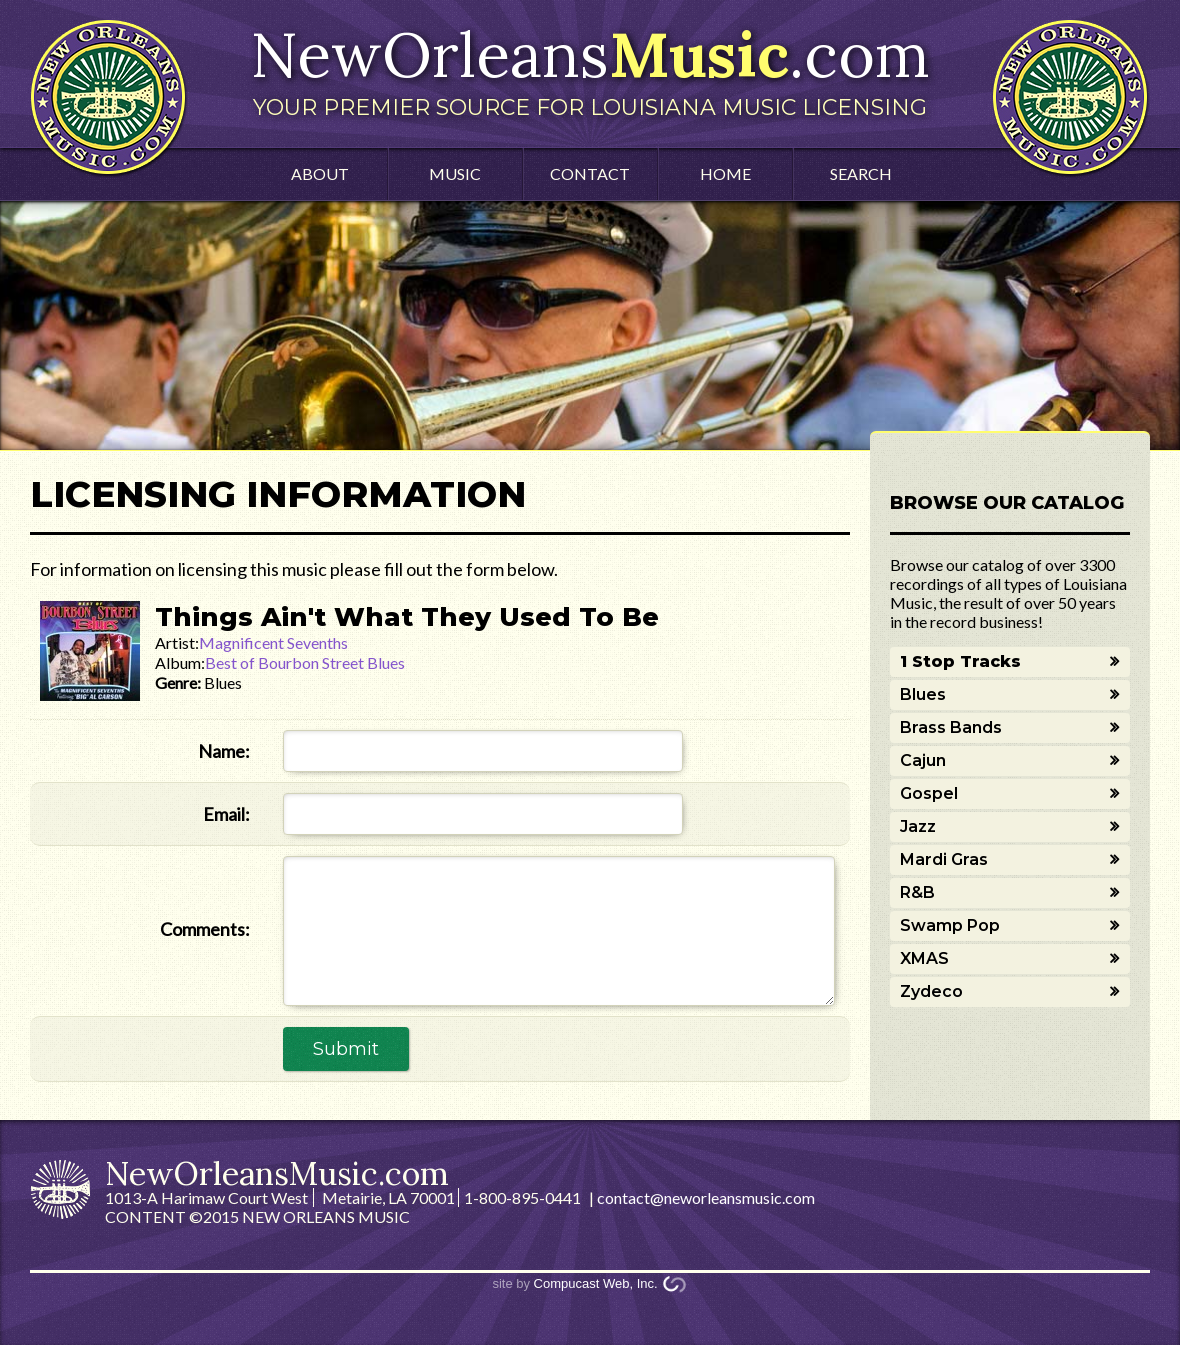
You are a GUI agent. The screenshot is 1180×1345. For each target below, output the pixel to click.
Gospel (929, 793)
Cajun (923, 760)
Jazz (918, 826)
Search (861, 173)
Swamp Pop (950, 925)
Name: (224, 751)
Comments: (205, 929)
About (320, 173)
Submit (346, 1049)
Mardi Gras (944, 859)
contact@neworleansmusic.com (706, 1197)
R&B (917, 892)
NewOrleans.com (590, 68)
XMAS (924, 958)
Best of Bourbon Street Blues (305, 662)
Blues (923, 694)
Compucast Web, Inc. (596, 1283)
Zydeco (931, 991)
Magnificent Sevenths (273, 642)
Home (725, 173)
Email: (226, 814)
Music (455, 173)
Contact (590, 173)
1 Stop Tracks (960, 661)
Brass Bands (951, 727)
